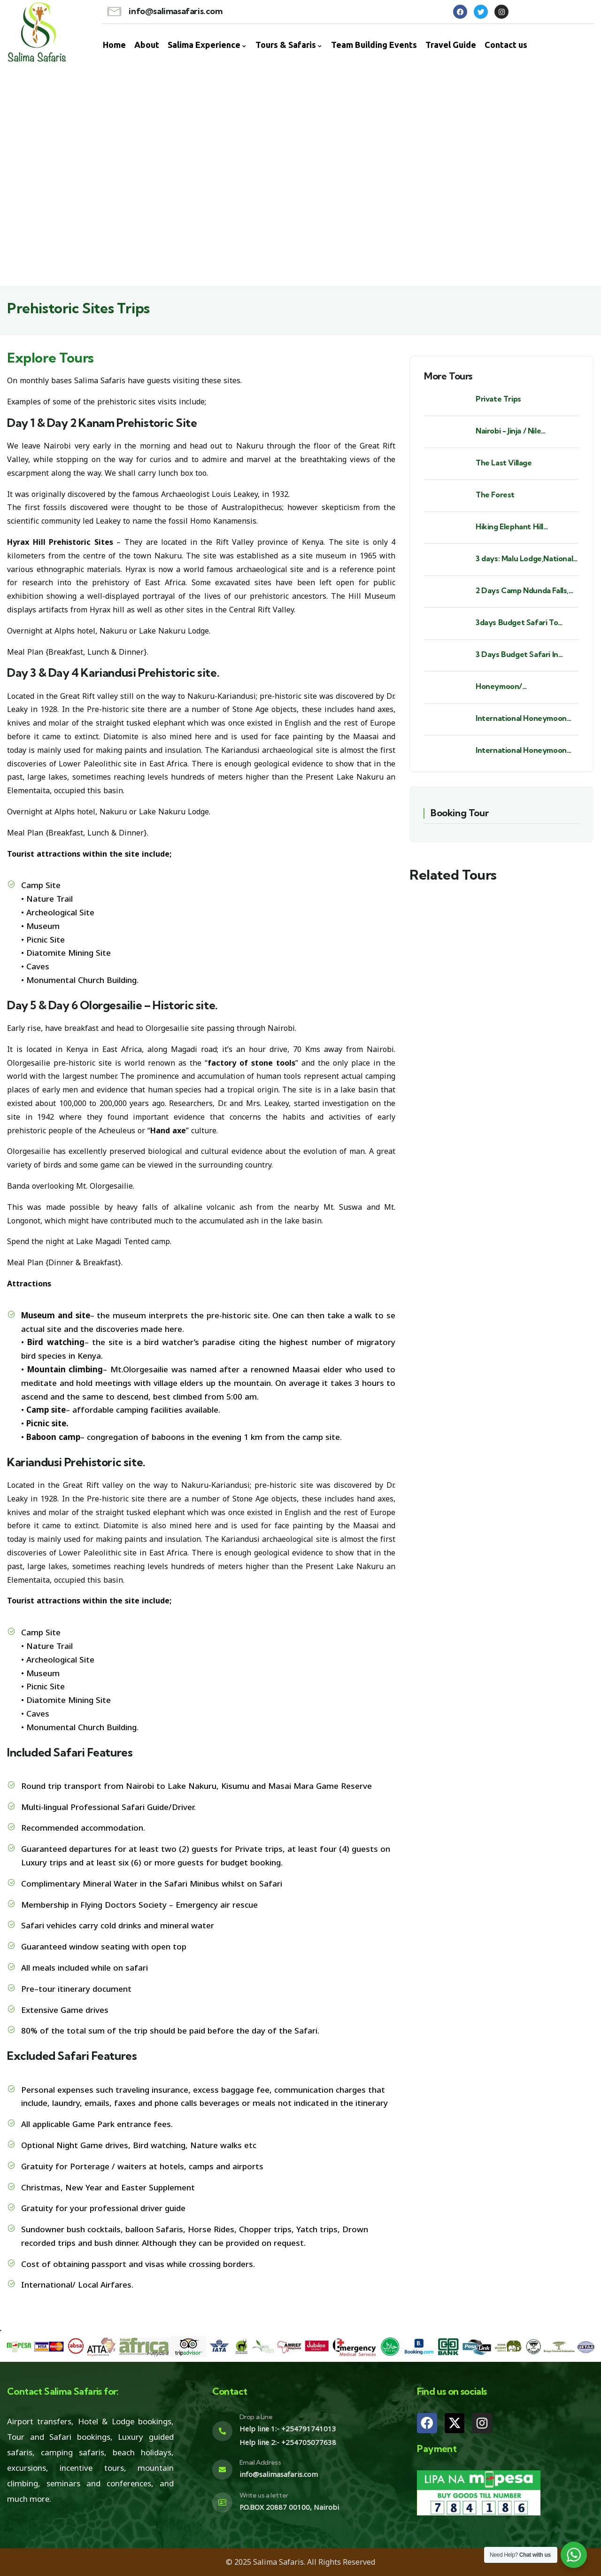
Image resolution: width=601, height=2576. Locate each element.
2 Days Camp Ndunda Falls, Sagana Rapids (522, 591)
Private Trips (498, 398)
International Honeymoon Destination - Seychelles (521, 750)
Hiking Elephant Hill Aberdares (509, 527)
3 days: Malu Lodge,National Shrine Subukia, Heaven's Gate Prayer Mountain (524, 559)
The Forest (495, 494)
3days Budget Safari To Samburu (517, 622)
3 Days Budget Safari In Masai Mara (517, 654)
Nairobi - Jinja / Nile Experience (508, 431)
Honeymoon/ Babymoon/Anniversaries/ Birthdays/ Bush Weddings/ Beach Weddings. (524, 686)
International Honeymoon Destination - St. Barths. (521, 718)
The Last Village (504, 462)
